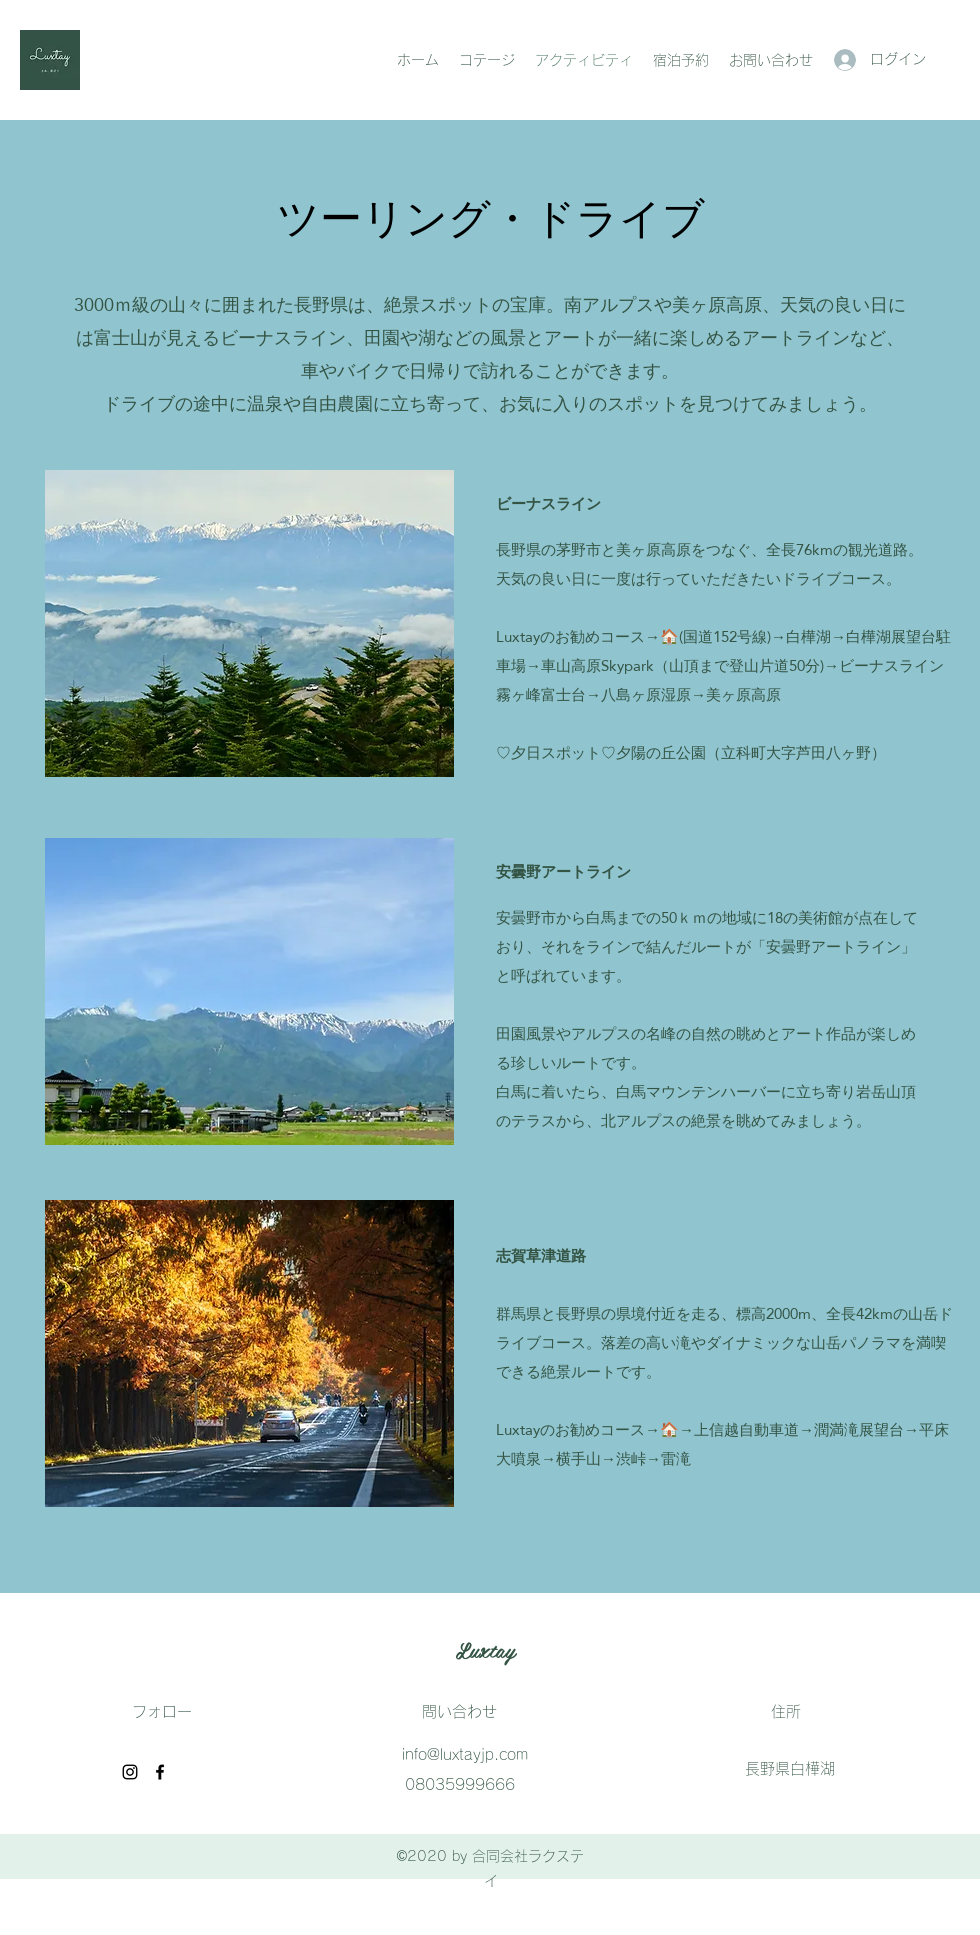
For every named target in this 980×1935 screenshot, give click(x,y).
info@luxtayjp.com (465, 1754)
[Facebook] (160, 1772)
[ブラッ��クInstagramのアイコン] (130, 1772)
